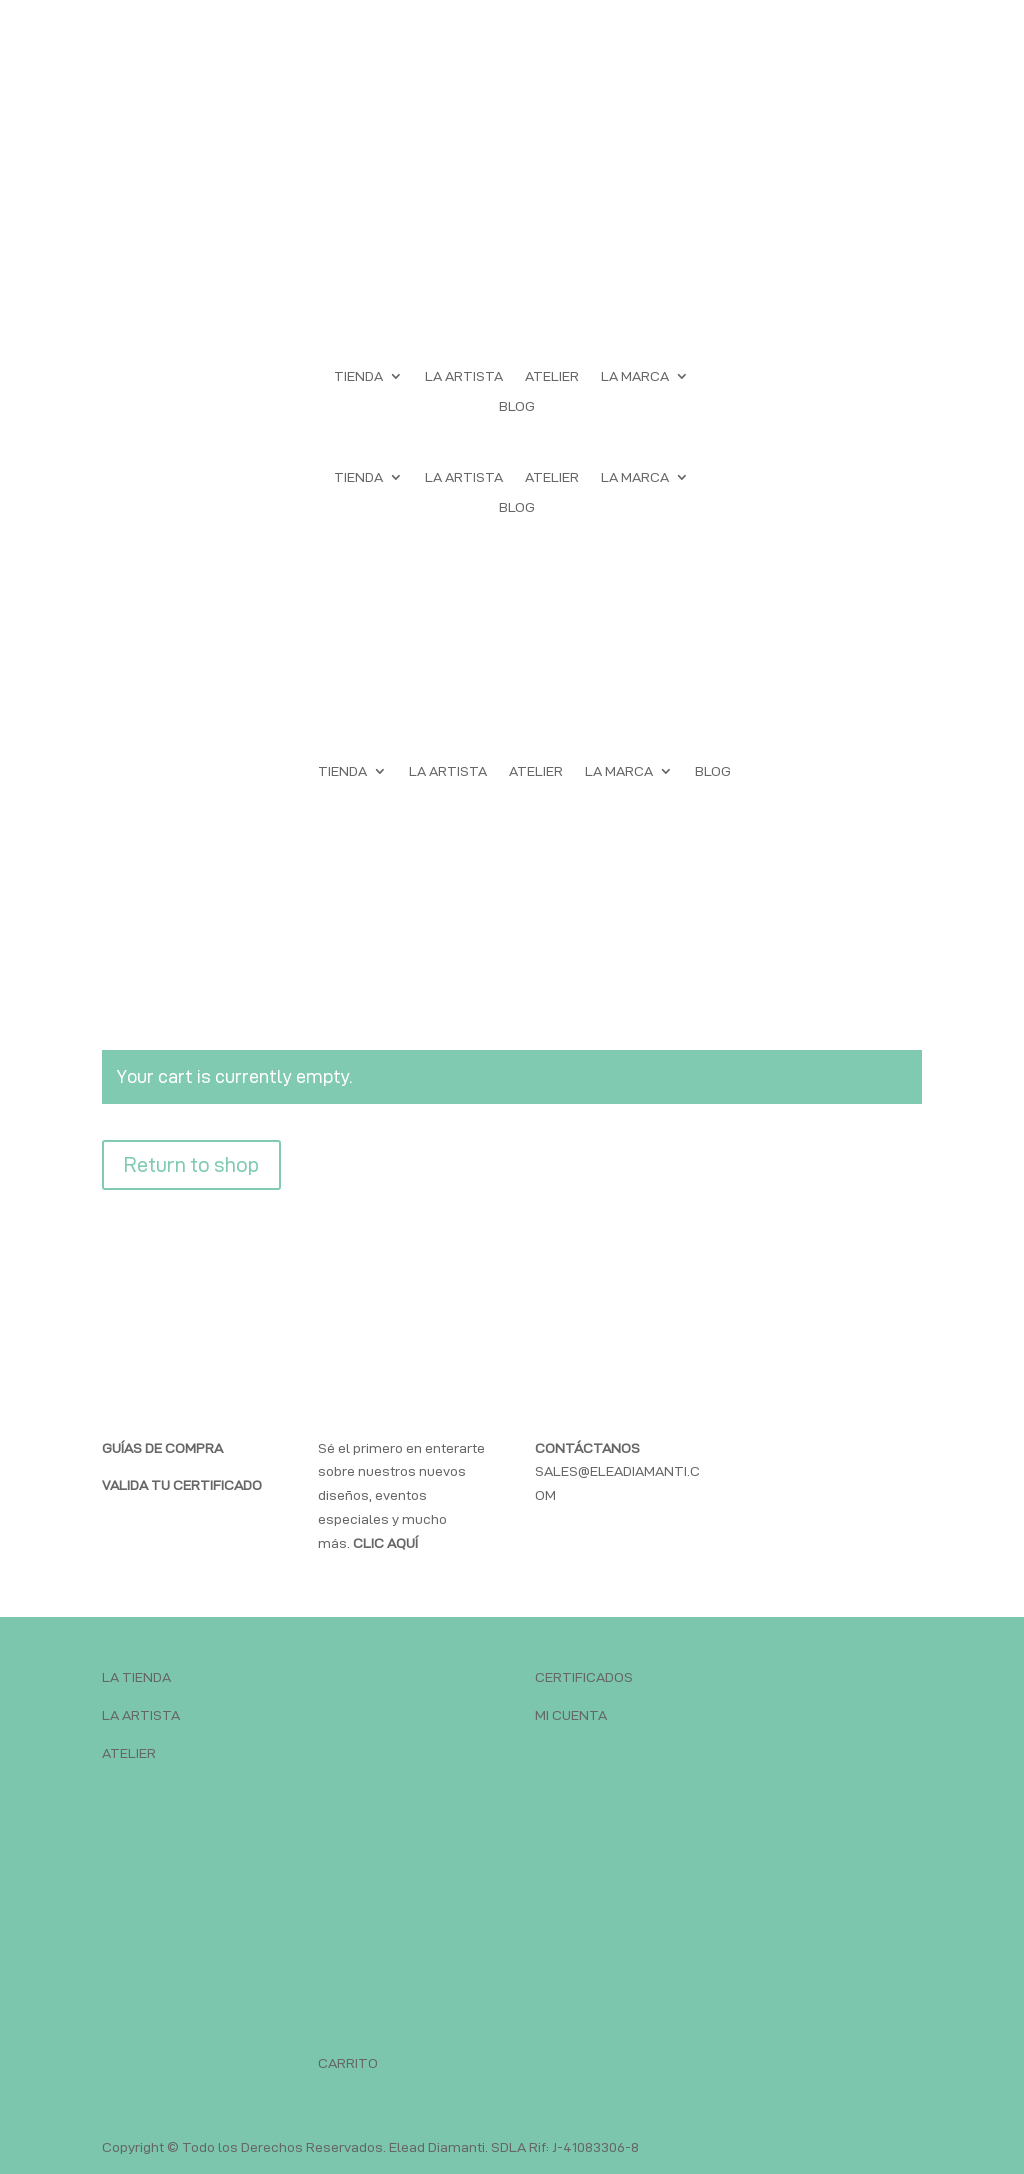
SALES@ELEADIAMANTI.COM (617, 1472)
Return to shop (191, 1165)
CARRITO (348, 2063)
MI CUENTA (571, 1715)
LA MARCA (635, 376)
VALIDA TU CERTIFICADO (182, 1485)
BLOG (517, 406)
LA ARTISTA (464, 376)
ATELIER (552, 376)
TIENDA (358, 376)
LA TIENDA (136, 1677)
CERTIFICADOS (584, 1677)
